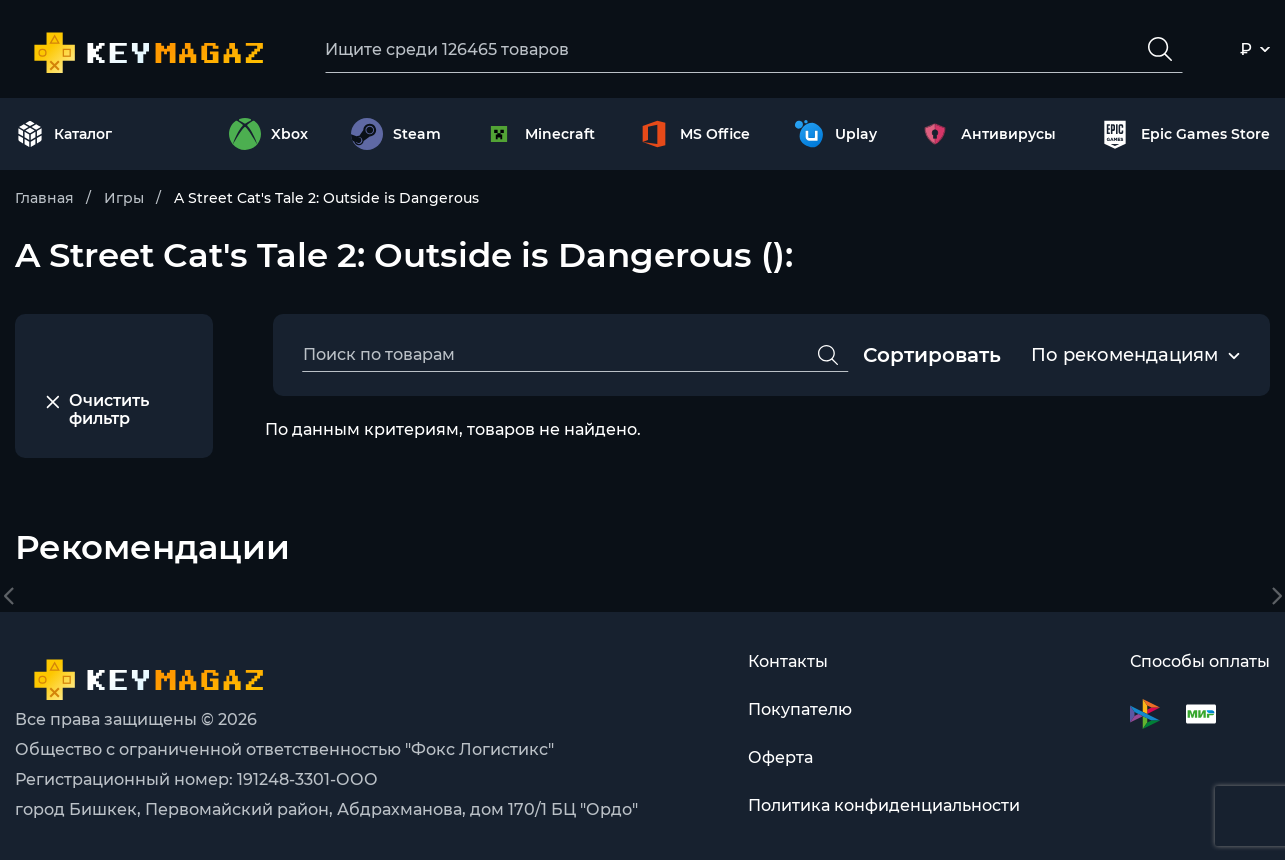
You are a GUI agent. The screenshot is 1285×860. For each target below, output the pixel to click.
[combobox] (1124, 356)
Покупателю (800, 709)
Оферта (780, 757)
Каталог (64, 134)
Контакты (788, 661)
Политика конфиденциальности (884, 805)
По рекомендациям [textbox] (1124, 355)
